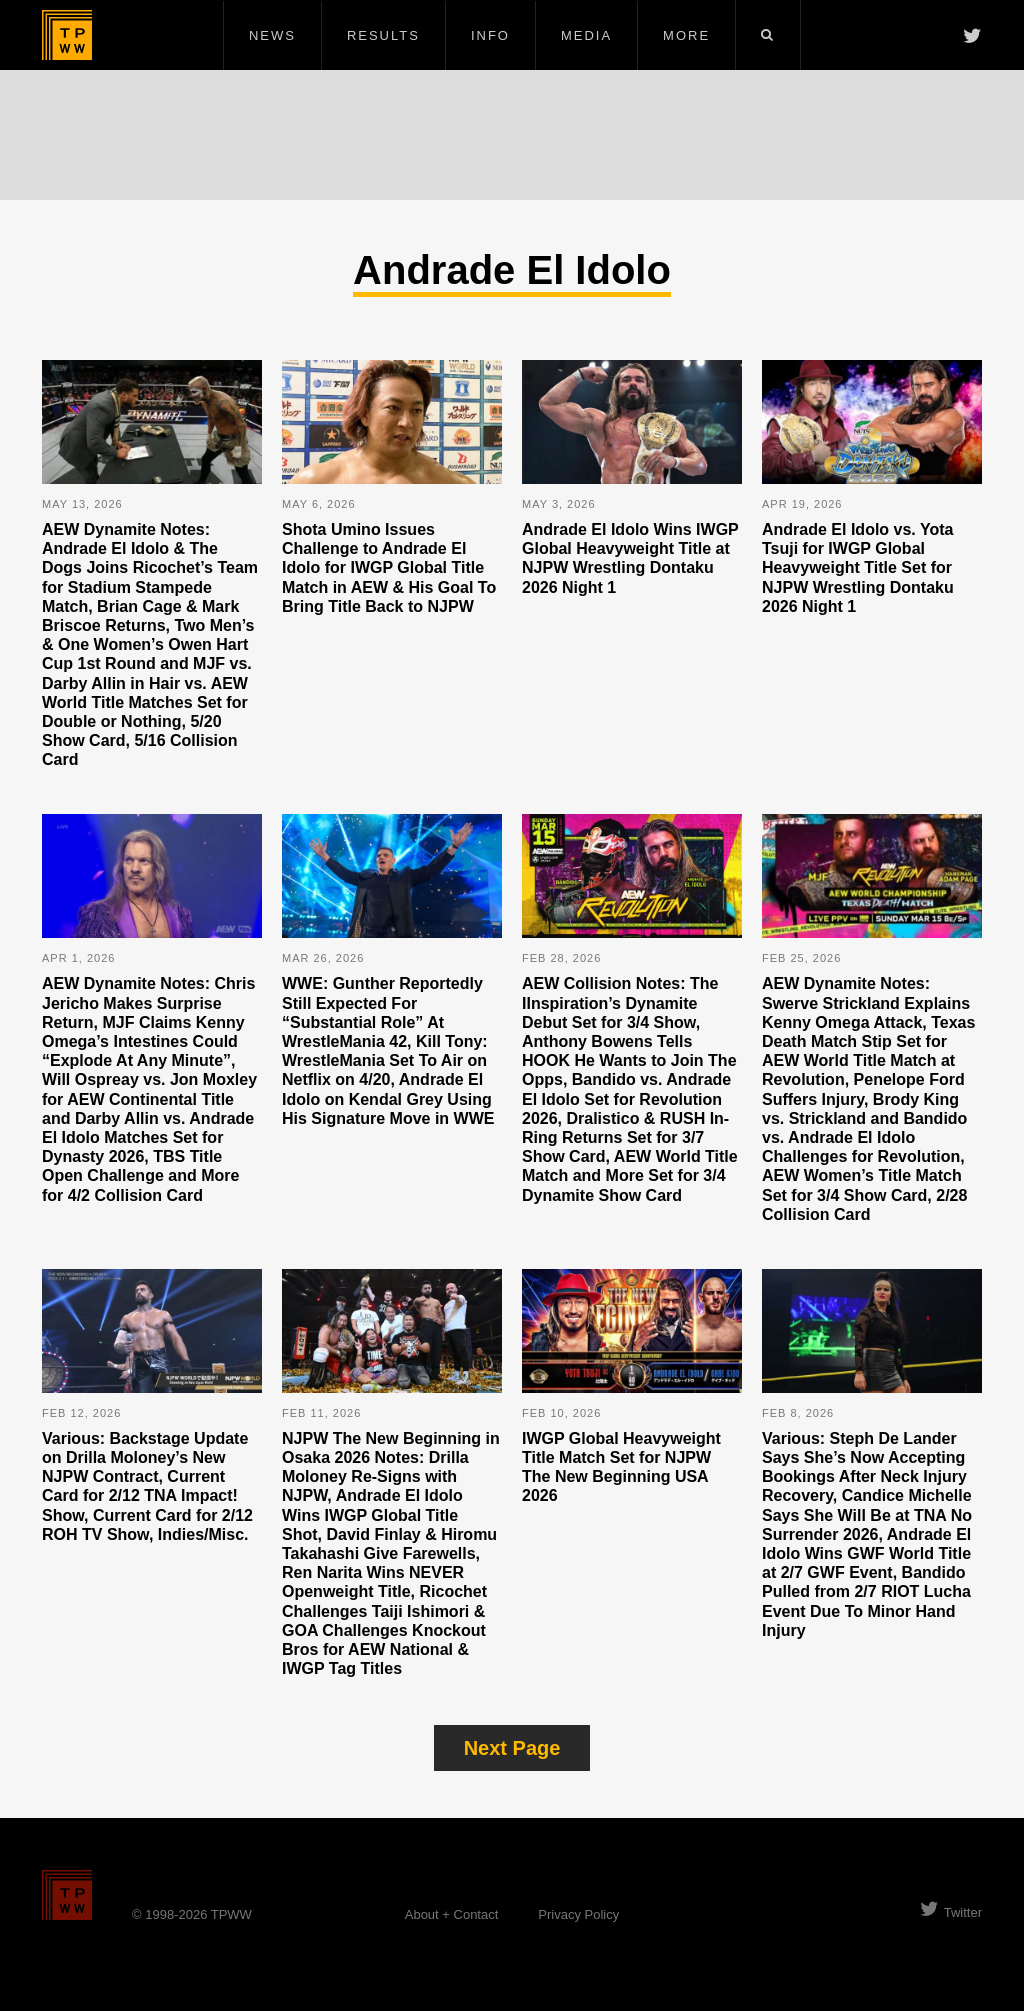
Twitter (951, 1912)
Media (586, 35)
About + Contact (452, 1914)
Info (490, 35)
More (686, 35)
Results (383, 35)
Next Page (512, 1748)
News (272, 35)
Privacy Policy (578, 1914)
